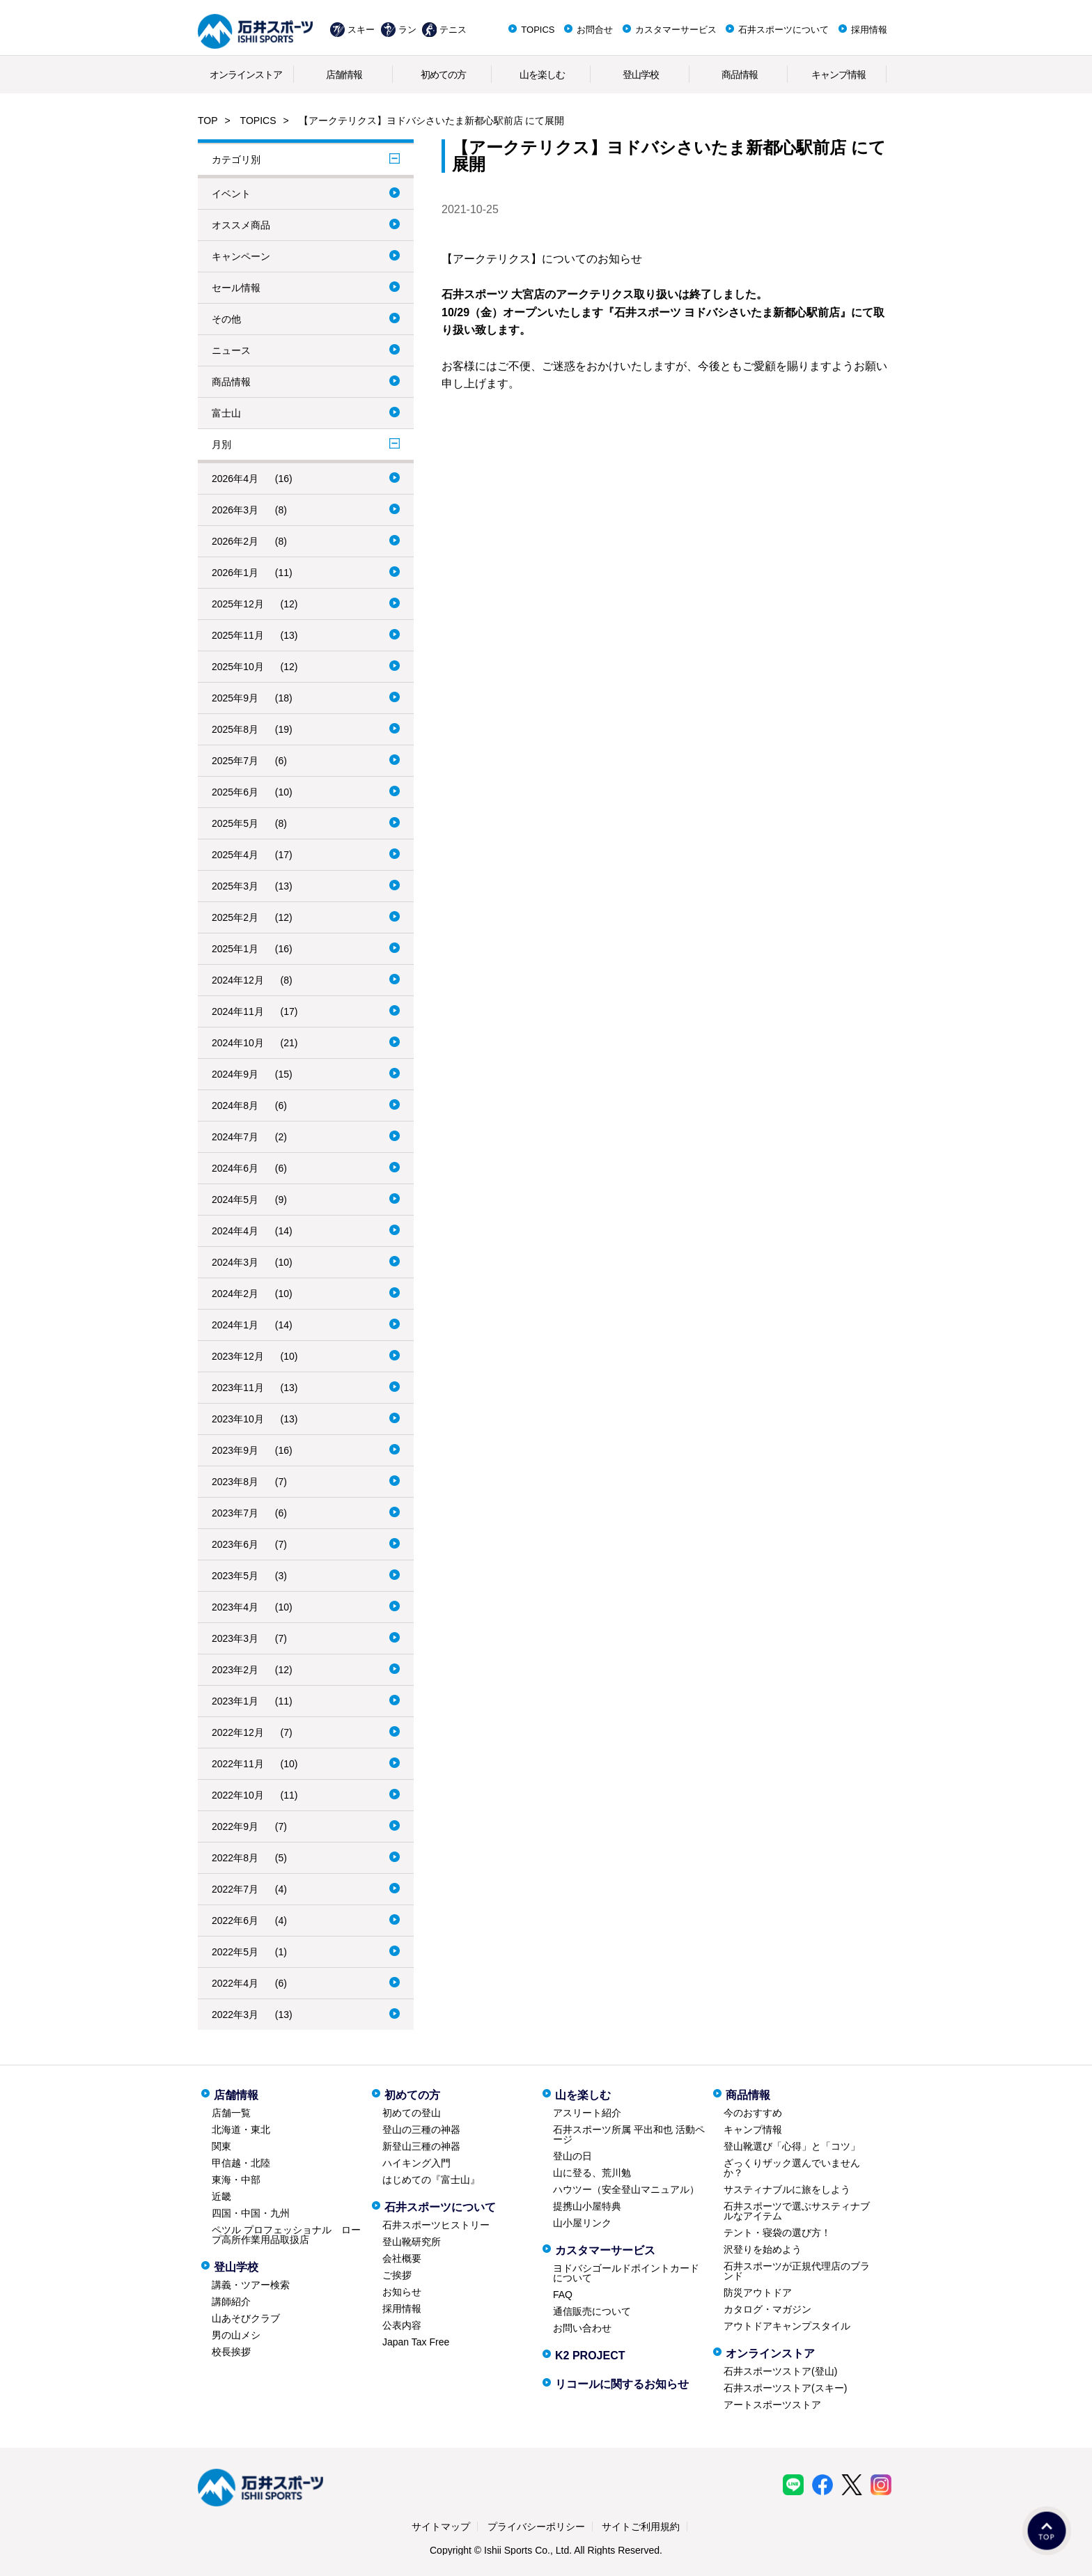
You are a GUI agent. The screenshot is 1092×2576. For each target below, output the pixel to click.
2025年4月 (235, 854)
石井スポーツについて (783, 29)
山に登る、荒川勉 (592, 2172)
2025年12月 (238, 604)
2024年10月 (238, 1042)
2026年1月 (235, 572)
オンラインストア (246, 74)
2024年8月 (235, 1105)
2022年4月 (235, 1983)
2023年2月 (235, 1669)
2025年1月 (235, 948)
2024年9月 (235, 1074)
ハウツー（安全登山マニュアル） (626, 2189)
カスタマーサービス (676, 29)
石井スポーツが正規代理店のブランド (797, 2270)
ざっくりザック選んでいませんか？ (792, 2167)
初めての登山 (411, 2112)
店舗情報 (344, 74)
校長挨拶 (231, 2351)
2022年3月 (235, 2014)
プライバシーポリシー (536, 2526)
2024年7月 (235, 1136)
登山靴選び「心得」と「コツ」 (792, 2146)
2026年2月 (235, 541)
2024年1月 (235, 1324)
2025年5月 (235, 823)
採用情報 (869, 29)
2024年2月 (235, 1293)
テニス (453, 29)
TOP (208, 120)
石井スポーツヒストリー (436, 2224)
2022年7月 (235, 1889)
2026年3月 (235, 509)
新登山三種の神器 (421, 2146)
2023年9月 (235, 1450)
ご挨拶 (397, 2275)
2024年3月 (235, 1262)
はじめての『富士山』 (431, 2179)
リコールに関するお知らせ (622, 2384)
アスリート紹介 (587, 2112)
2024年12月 (238, 980)
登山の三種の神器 (421, 2129)
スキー (361, 29)
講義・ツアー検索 (251, 2284)
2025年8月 (235, 729)
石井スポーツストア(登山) (780, 2371)
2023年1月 (235, 1701)
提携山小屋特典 (587, 2206)
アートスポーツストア (772, 2404)
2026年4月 (235, 478)
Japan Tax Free (415, 2342)
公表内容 (401, 2325)
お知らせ (401, 2291)
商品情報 (740, 74)
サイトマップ (441, 2526)
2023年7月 (235, 1513)
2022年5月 (235, 1951)
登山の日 (572, 2156)
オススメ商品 (241, 225)
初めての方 (443, 74)
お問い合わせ (582, 2328)
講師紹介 (231, 2301)
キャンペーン (241, 256)
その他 (226, 319)
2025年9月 (235, 698)
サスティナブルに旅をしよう (787, 2189)
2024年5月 (235, 1199)
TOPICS (537, 29)
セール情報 (236, 287)
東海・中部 (236, 2179)
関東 (221, 2146)
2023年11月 (238, 1387)
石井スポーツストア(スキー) (785, 2387)
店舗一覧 (231, 2112)
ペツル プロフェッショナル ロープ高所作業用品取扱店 (286, 2234)
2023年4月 (235, 1607)
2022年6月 (235, 1920)
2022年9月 (235, 1826)
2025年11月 (238, 635)
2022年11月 (238, 1763)
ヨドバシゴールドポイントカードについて (626, 2273)
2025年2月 (235, 917)
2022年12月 (238, 1732)
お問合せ (595, 29)
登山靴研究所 (411, 2241)
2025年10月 (238, 666)
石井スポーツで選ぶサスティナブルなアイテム (797, 2211)
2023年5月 (235, 1575)
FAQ (562, 2294)
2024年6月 (235, 1168)
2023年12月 (238, 1356)
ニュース (231, 350)
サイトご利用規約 (641, 2526)
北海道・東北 (241, 2129)
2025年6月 (235, 792)
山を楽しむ (542, 74)
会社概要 (401, 2258)
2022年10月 (238, 1795)
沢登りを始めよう (763, 2249)
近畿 (221, 2196)
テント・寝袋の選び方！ (777, 2232)
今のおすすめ (753, 2112)
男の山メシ (236, 2335)
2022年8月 (235, 1857)
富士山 (226, 413)
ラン (407, 29)
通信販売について (592, 2311)
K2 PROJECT (590, 2355)
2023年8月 (235, 1481)
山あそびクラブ (246, 2318)
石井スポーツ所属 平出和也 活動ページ (629, 2134)
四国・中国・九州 (251, 2213)
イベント (231, 193)
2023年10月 (238, 1419)
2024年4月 (235, 1230)
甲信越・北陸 (241, 2162)
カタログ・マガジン (767, 2309)
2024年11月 (238, 1011)
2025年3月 (235, 886)
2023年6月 (235, 1544)
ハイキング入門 (416, 2162)
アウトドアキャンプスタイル (787, 2325)
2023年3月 (235, 1638)
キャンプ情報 (838, 74)
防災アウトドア (758, 2292)
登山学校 (641, 74)
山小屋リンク (582, 2222)
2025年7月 (235, 760)
